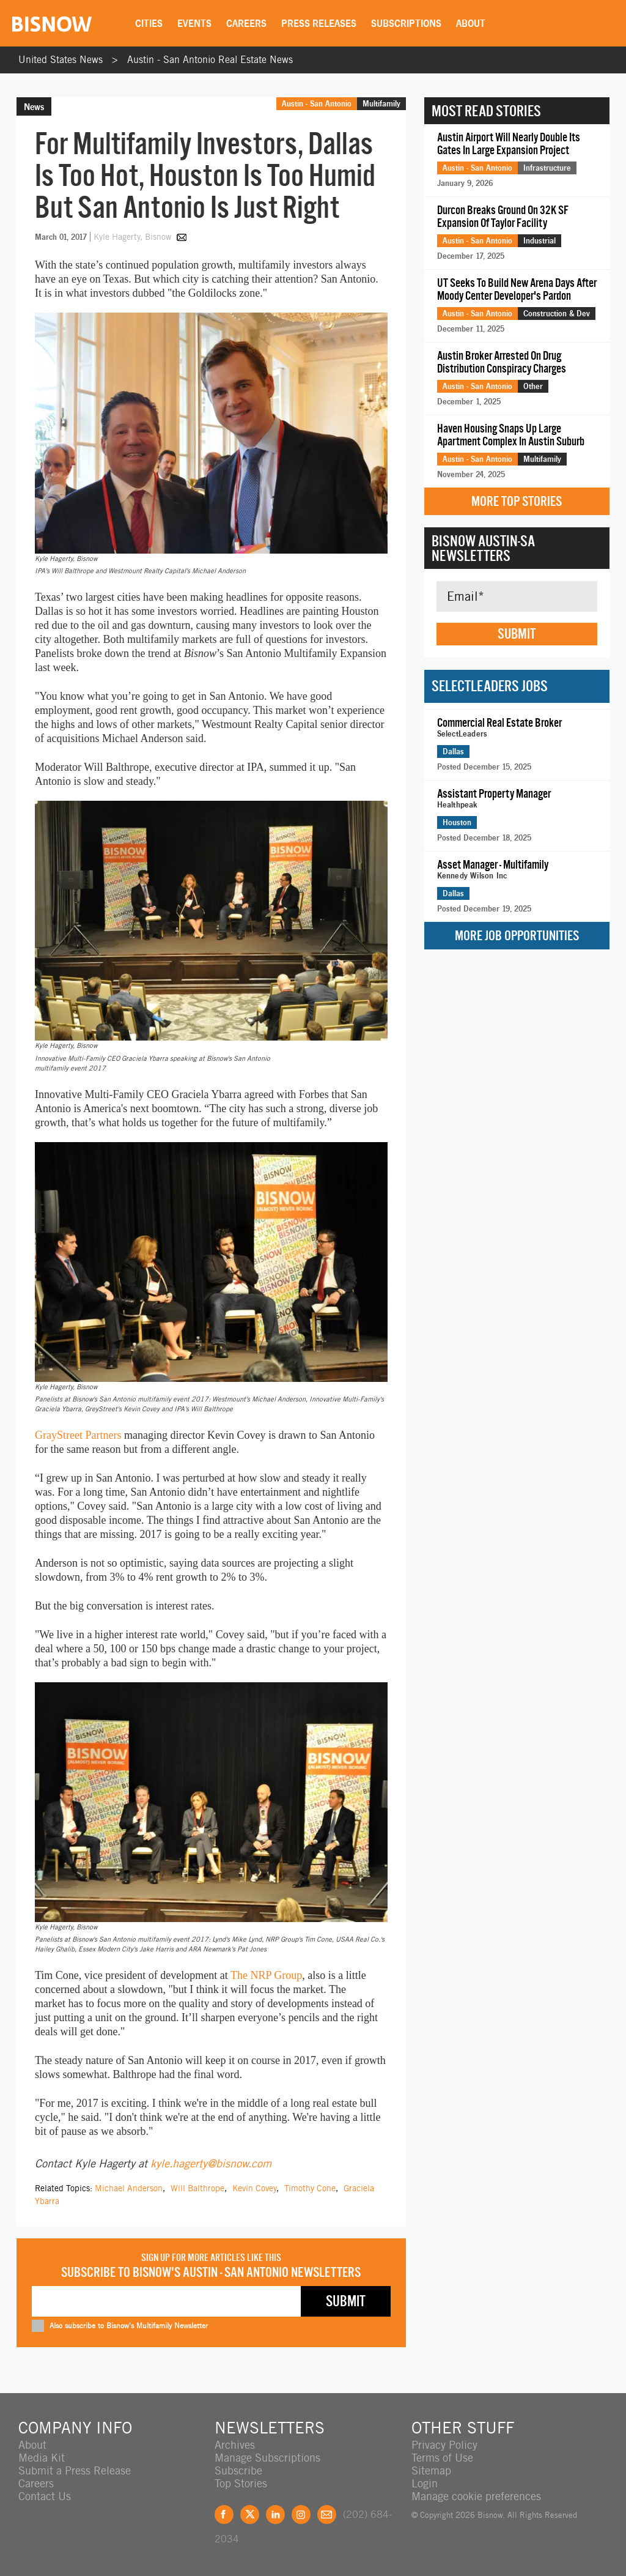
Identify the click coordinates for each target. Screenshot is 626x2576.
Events (194, 23)
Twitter (249, 2514)
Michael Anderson (129, 2188)
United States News (60, 59)
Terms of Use (442, 2457)
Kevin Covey (254, 2188)
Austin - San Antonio (317, 103)
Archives (235, 2444)
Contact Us (44, 2496)
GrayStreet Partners (78, 1435)
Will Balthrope (197, 2188)
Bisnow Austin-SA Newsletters (483, 548)
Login (424, 2483)
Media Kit (41, 2457)
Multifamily (381, 103)
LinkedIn (275, 2514)
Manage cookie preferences (476, 2496)
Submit (517, 634)
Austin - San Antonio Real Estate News (210, 59)
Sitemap (431, 2470)
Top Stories (241, 2483)
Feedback (326, 2514)
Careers (246, 23)
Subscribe (238, 2470)
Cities (149, 23)
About (470, 23)
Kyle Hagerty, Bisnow (134, 237)
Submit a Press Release (74, 2470)
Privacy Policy (444, 2444)
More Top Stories (516, 501)
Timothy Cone (310, 2188)
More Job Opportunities (517, 935)
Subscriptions (406, 23)
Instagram (301, 2514)
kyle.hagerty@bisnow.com (210, 2163)
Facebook (224, 2514)
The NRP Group (266, 1975)
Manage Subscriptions (267, 2457)
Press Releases (318, 23)
